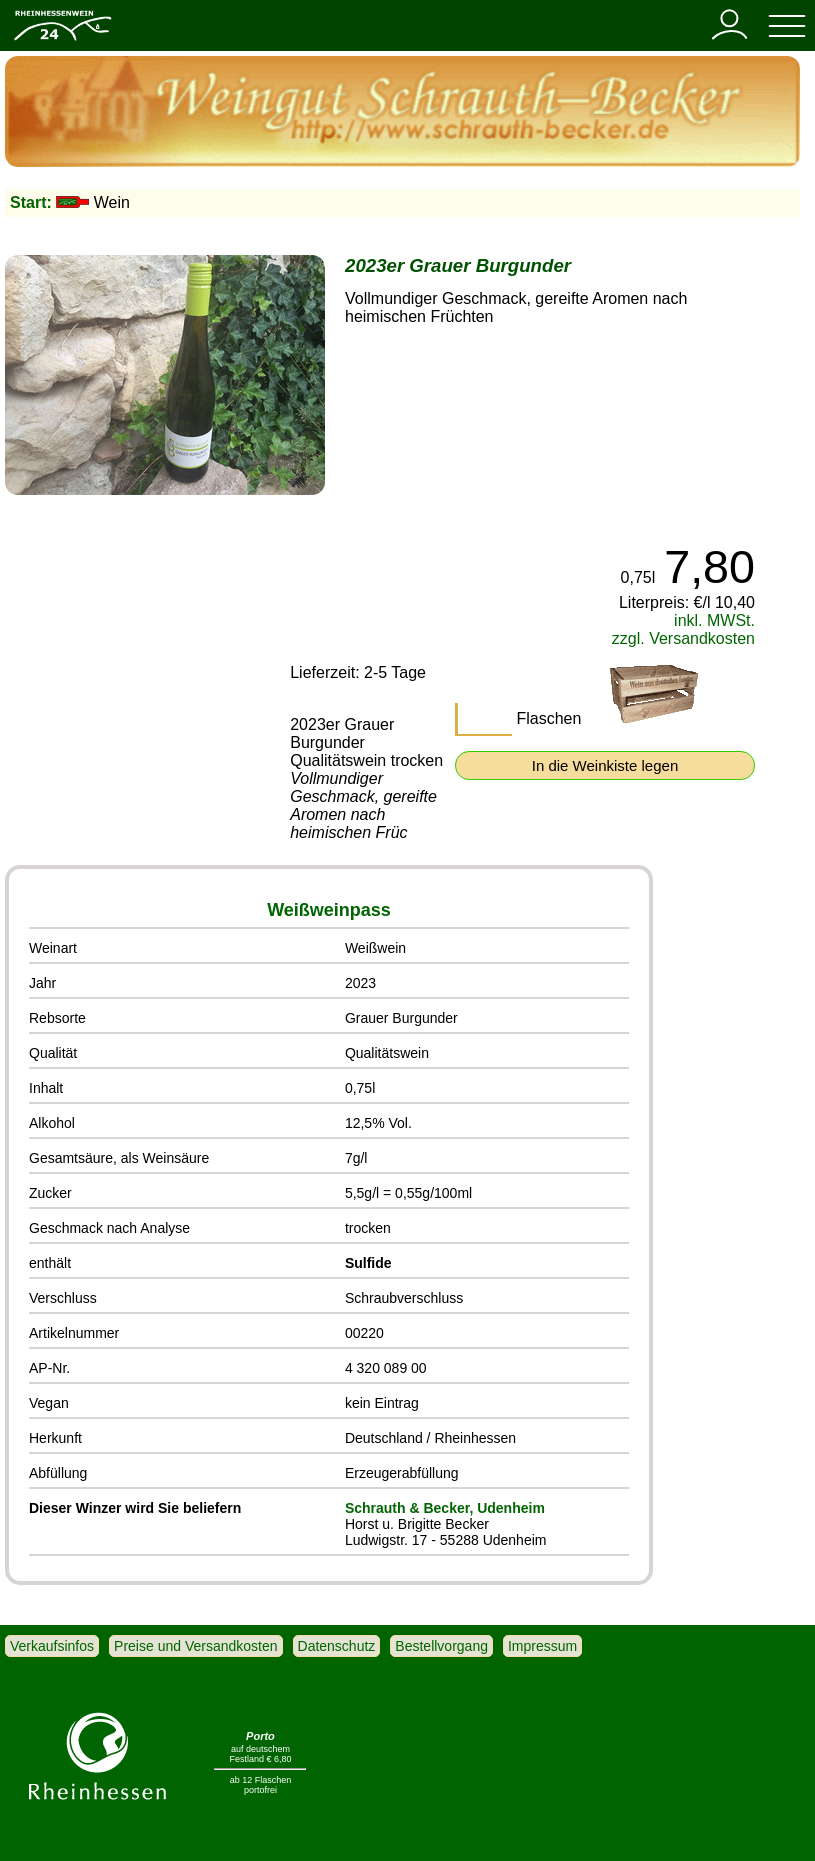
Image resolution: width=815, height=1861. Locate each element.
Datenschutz (337, 1646)
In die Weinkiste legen (605, 765)
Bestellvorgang (441, 1646)
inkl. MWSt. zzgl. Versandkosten (683, 629)
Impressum (542, 1646)
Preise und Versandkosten (195, 1646)
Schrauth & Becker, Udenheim (445, 1508)
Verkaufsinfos (52, 1646)
